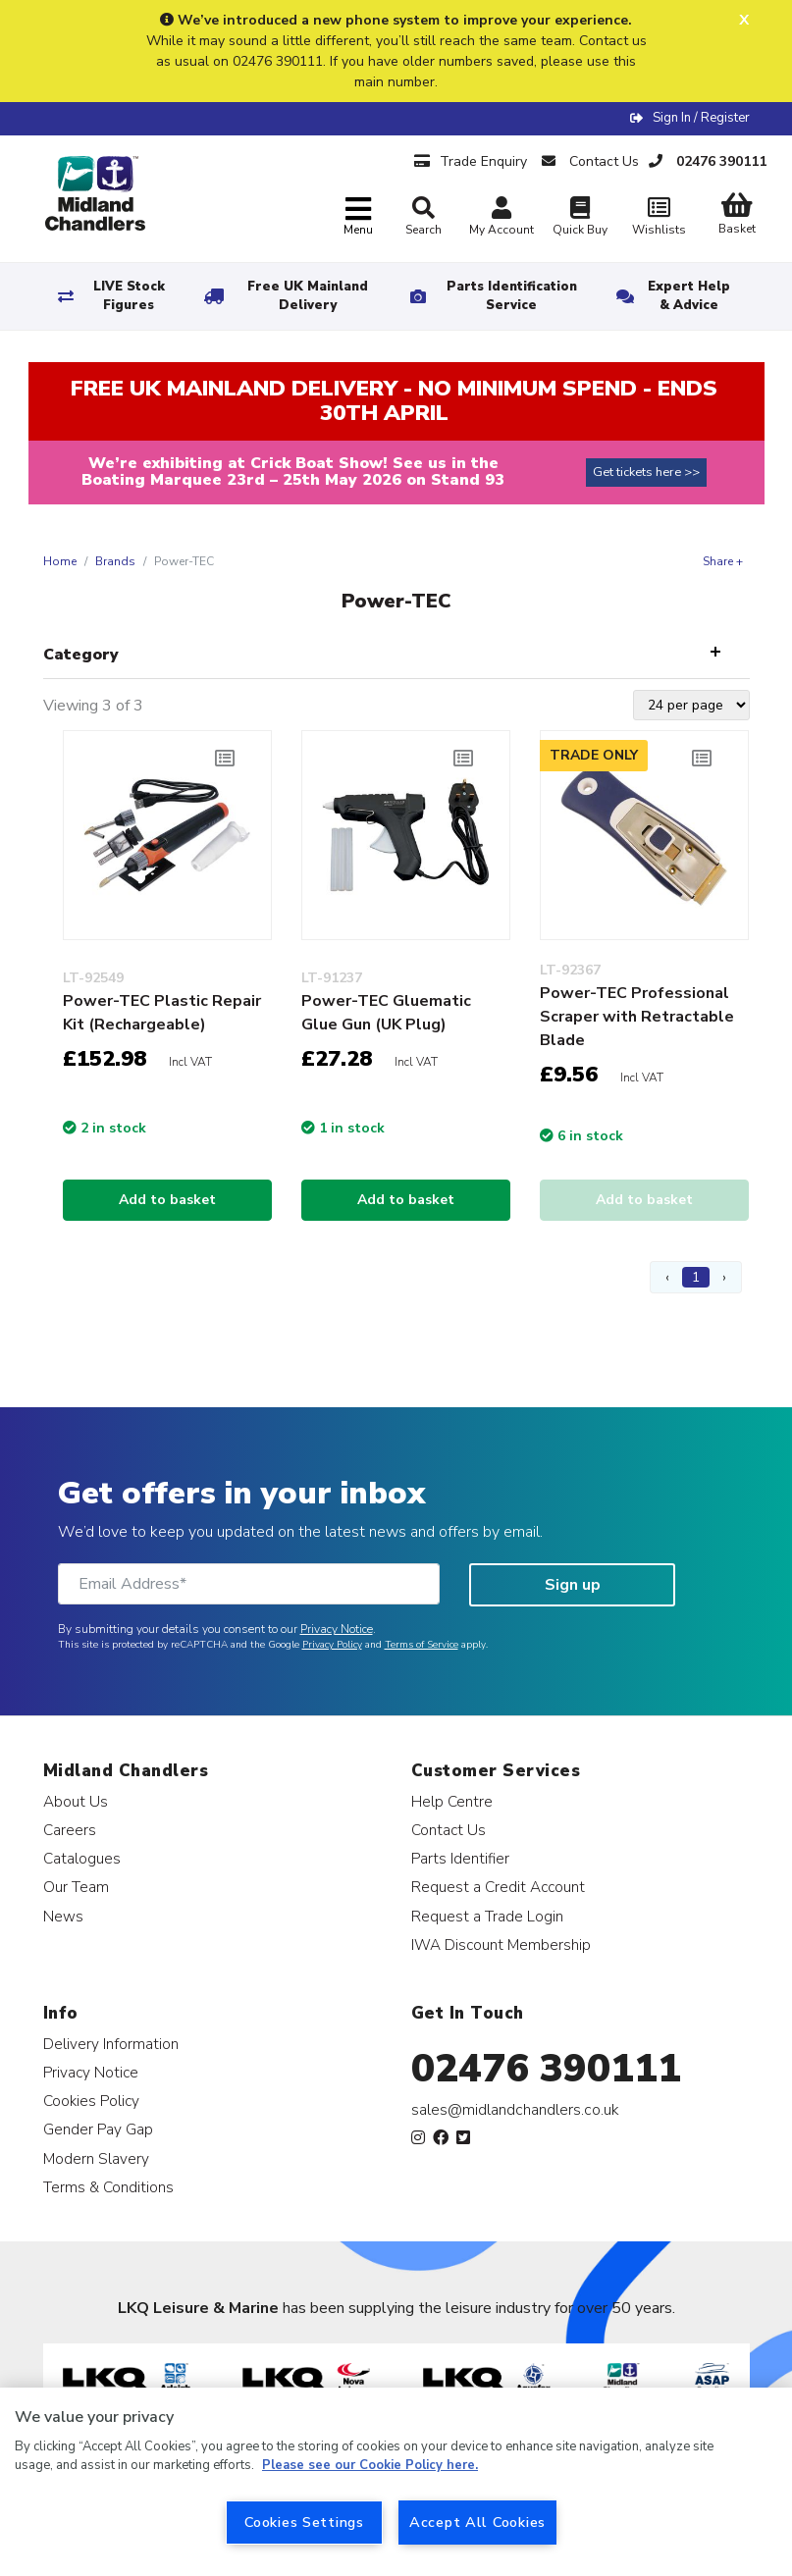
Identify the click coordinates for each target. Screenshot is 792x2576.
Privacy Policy (332, 1645)
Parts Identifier (460, 1858)
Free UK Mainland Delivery (307, 296)
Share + (723, 561)
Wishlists (658, 218)
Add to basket (167, 1199)
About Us (75, 1801)
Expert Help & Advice (689, 296)
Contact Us (448, 1829)
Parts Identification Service (512, 296)
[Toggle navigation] (358, 217)
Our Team (76, 1886)
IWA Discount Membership (501, 1944)
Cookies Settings (304, 2522)
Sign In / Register (701, 118)
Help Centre (452, 1801)
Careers (69, 1829)
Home (60, 561)
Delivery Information (111, 2043)
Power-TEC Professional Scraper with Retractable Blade (637, 1016)
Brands (115, 561)
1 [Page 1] (696, 1277)
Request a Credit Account (498, 1886)
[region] (396, 2482)
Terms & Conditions (108, 2187)
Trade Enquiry (470, 161)
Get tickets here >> (646, 472)
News (63, 1916)
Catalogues (82, 1858)
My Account (501, 218)
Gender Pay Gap (98, 2129)
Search (423, 216)
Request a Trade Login (487, 1916)
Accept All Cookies (477, 2522)
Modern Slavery (96, 2158)
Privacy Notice (336, 1629)
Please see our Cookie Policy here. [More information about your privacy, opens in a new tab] (370, 2465)
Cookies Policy (91, 2100)
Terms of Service (421, 1645)
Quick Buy (580, 218)
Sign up (573, 1585)
